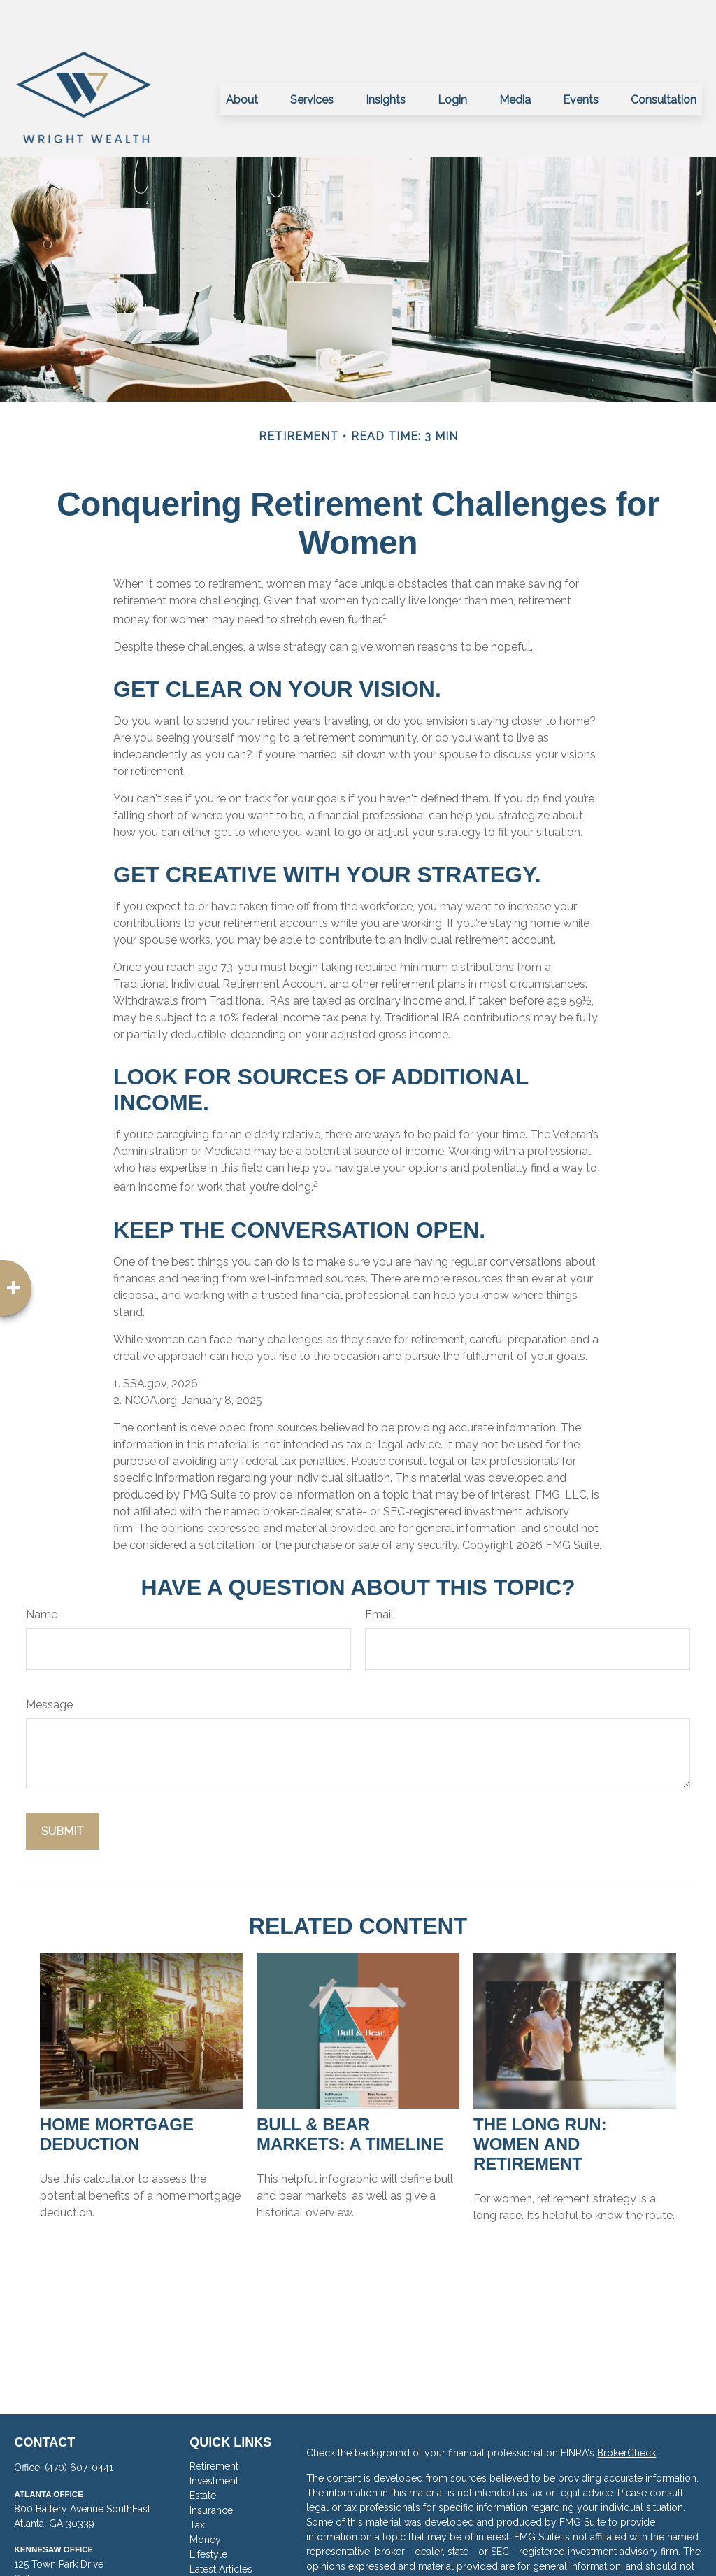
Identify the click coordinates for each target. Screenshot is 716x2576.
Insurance (211, 2468)
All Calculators (222, 2556)
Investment (213, 2438)
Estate (202, 2453)
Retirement (213, 2424)
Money (205, 2497)
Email (379, 1572)
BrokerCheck (626, 2410)
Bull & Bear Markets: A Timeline (350, 2092)
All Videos (212, 2541)
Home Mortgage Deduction (117, 2092)
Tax (197, 2483)
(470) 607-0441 (79, 2425)
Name (41, 1572)
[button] (242, 57)
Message (49, 1662)
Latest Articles (220, 2527)
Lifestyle (208, 2512)
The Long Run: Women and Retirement (540, 2102)
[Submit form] (62, 1789)
